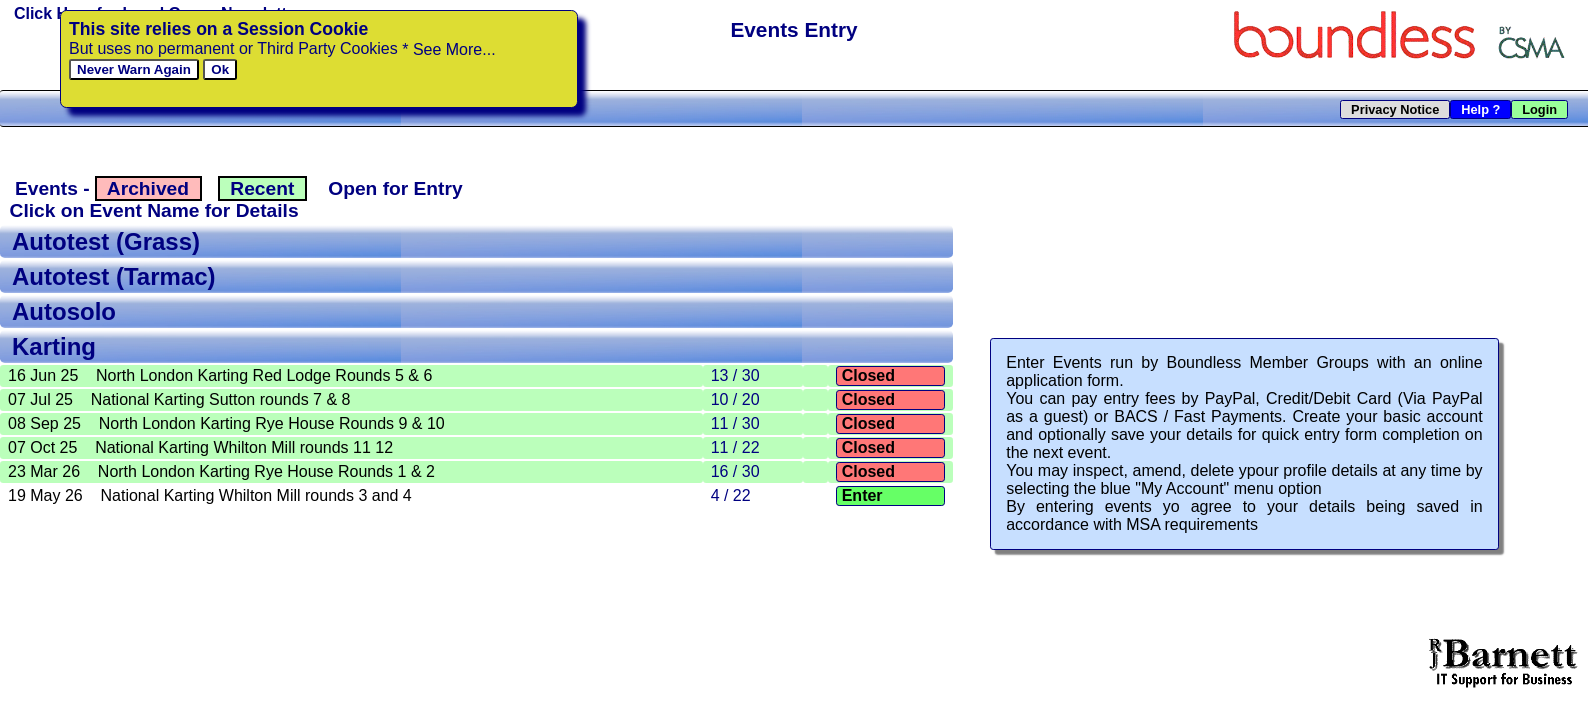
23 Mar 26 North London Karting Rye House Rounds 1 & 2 (221, 471)
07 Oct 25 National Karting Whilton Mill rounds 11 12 (200, 447)
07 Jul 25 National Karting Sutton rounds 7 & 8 (179, 399)
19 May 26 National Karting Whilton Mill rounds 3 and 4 (210, 495)
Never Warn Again (134, 69)
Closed (868, 375)
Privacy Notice (1395, 109)
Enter (862, 495)
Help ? (1481, 109)
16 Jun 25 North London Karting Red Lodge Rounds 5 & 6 (220, 375)
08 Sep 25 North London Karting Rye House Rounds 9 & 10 (226, 423)
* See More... (448, 49)
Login (1540, 109)
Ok (220, 69)
